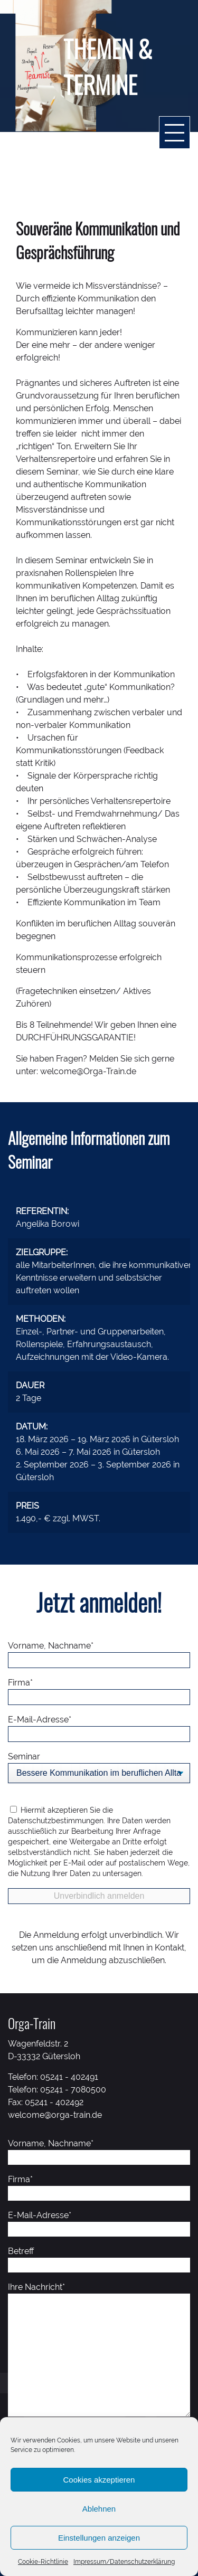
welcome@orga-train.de (55, 2115)
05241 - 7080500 (73, 2090)
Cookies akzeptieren (99, 2479)
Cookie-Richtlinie (43, 2561)
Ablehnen (99, 2508)
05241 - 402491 (69, 2077)
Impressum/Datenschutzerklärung (124, 2561)
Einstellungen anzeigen (99, 2537)
